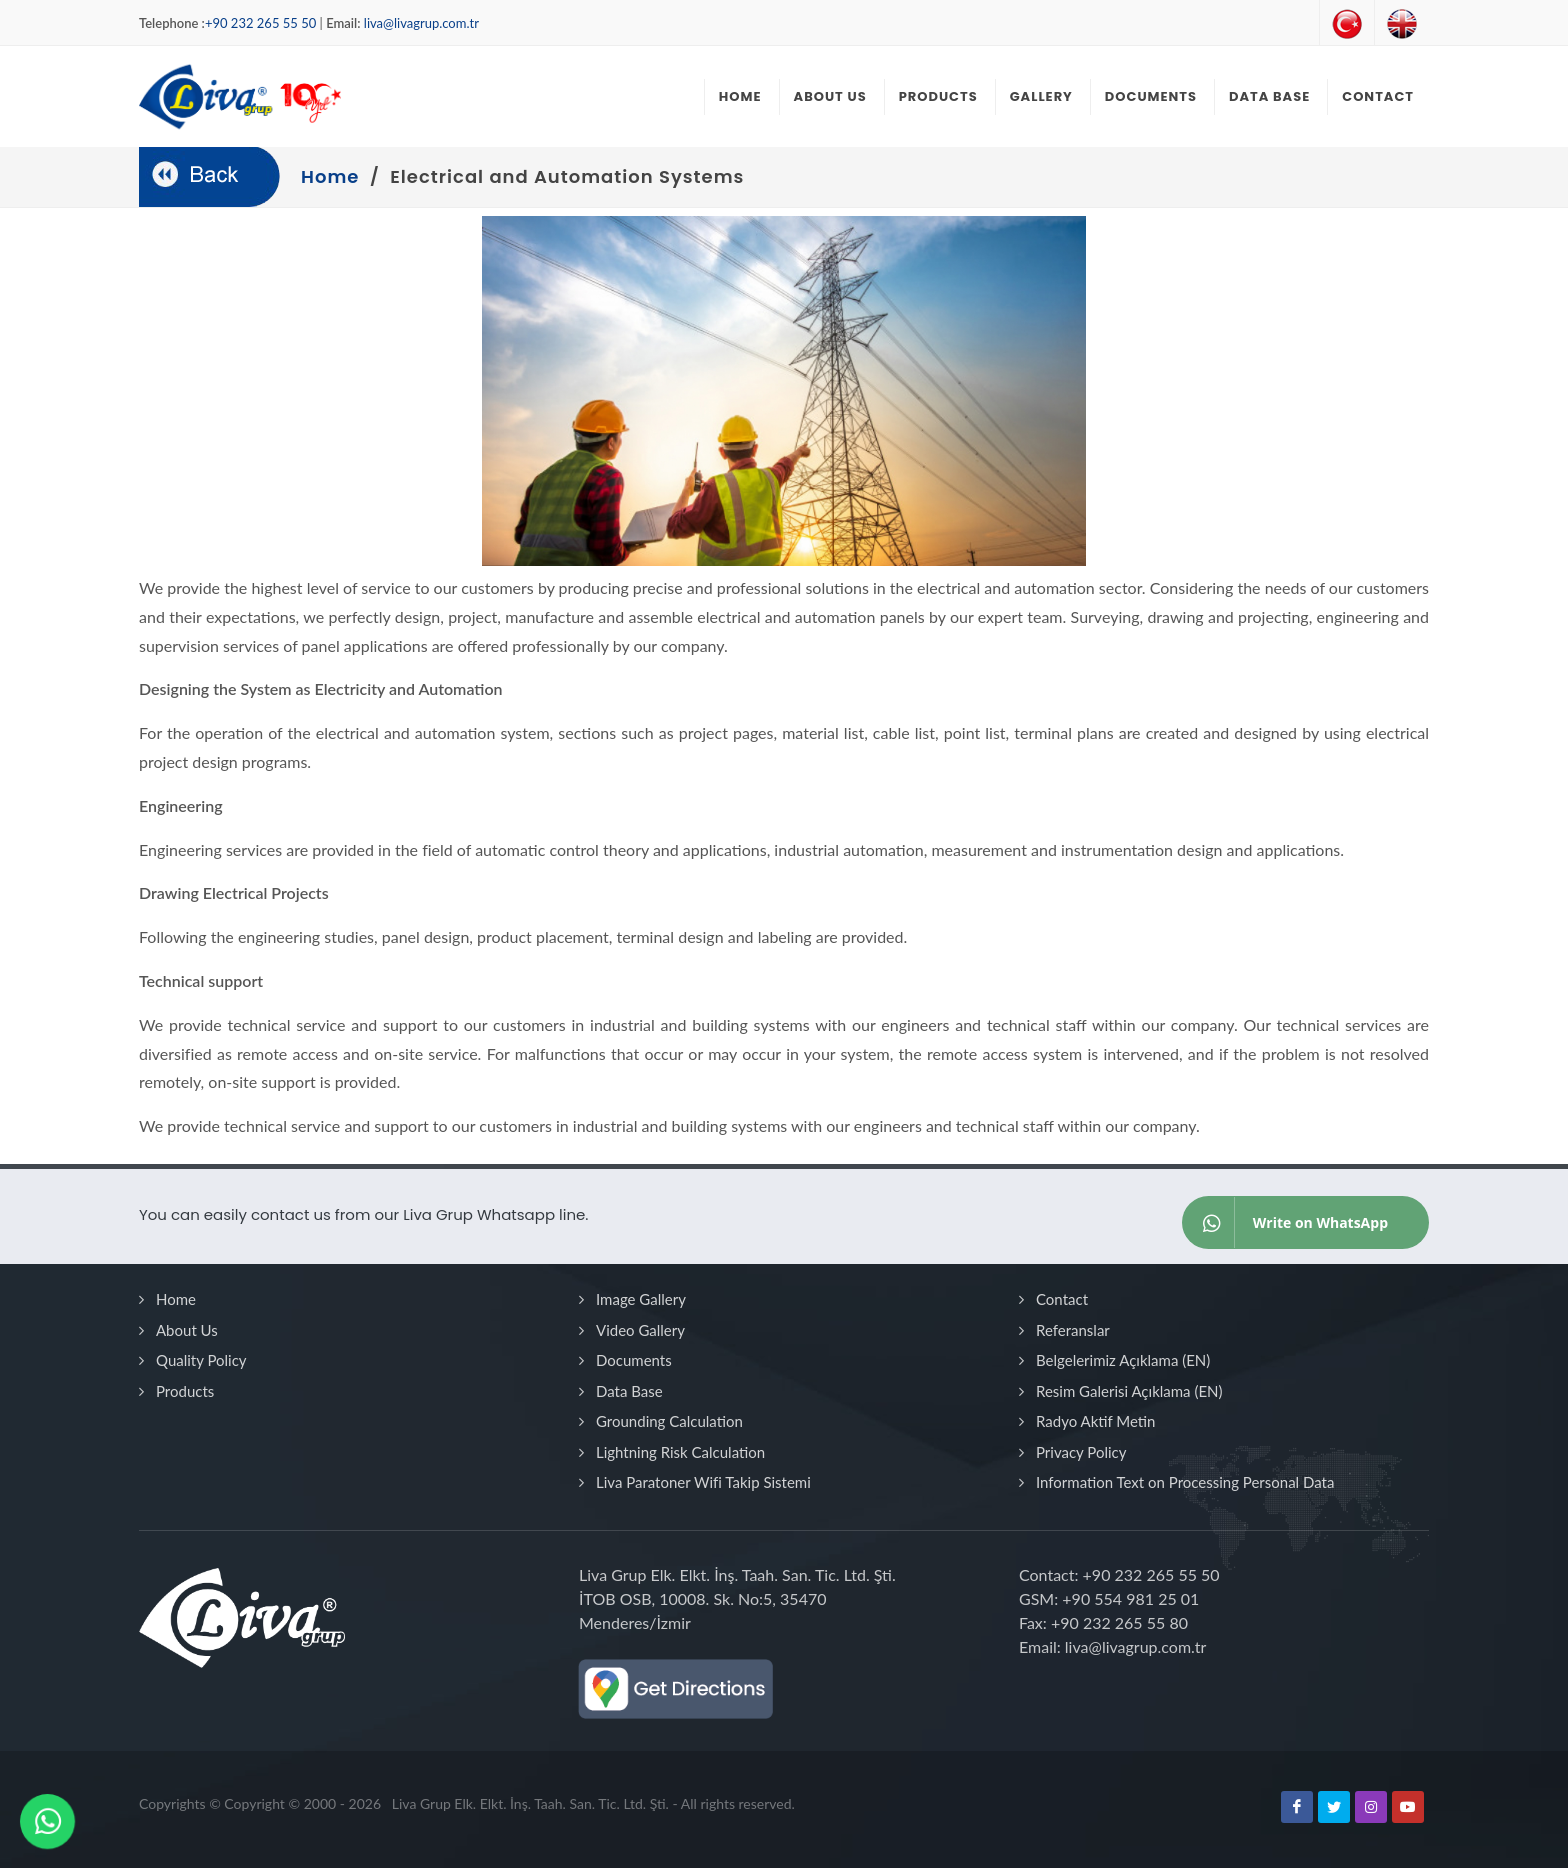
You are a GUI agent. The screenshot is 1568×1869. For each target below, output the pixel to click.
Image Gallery (641, 1300)
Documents (634, 1361)
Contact (1062, 1300)
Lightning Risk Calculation (680, 1453)
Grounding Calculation (669, 1422)
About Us (187, 1331)
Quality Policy (201, 1361)
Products (185, 1392)
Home (176, 1300)
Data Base (629, 1392)
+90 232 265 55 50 (260, 23)
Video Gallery (640, 1331)
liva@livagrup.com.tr (421, 23)
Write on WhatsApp (1285, 1223)
